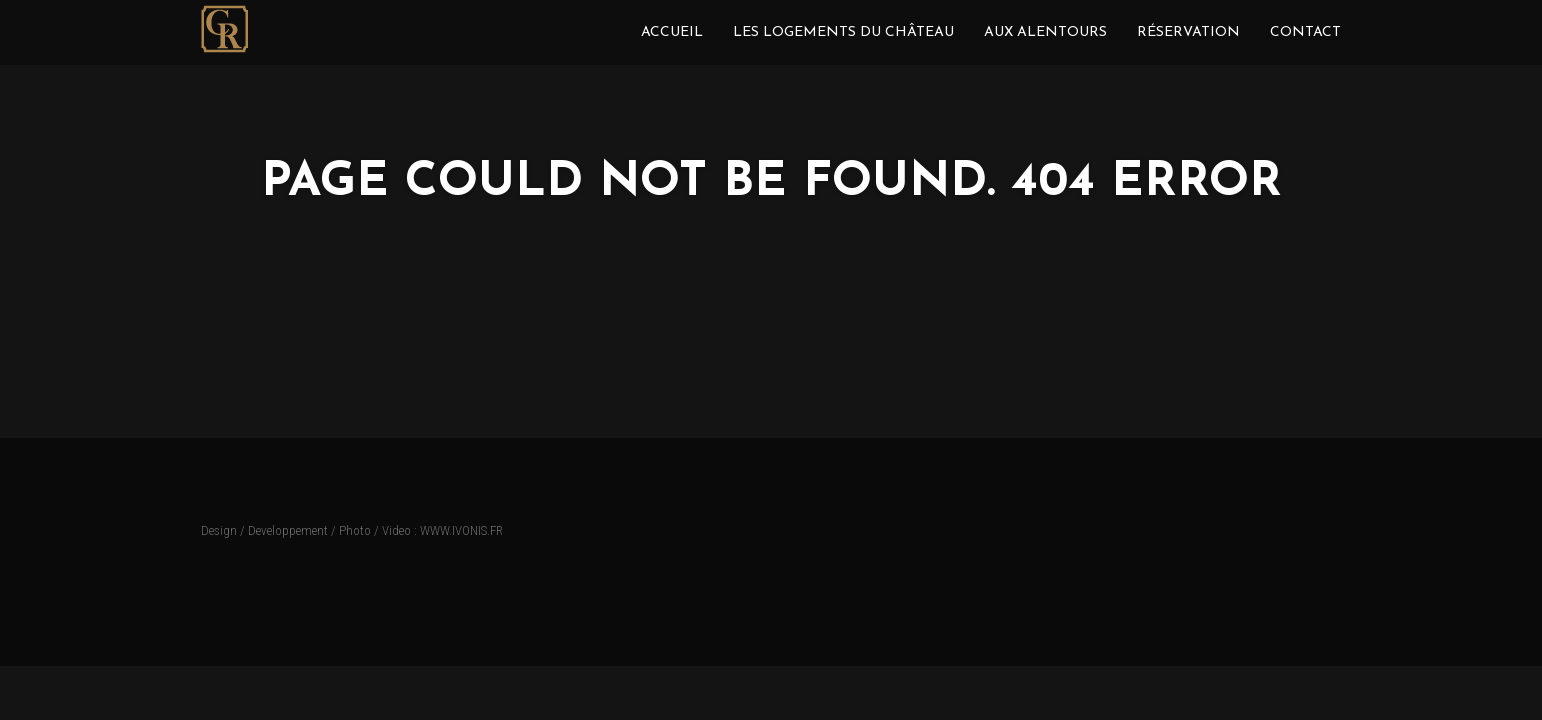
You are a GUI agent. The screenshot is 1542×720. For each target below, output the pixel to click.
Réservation (1188, 32)
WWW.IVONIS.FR (461, 530)
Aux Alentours (1045, 32)
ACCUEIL (672, 32)
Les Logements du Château (843, 32)
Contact (1305, 32)
